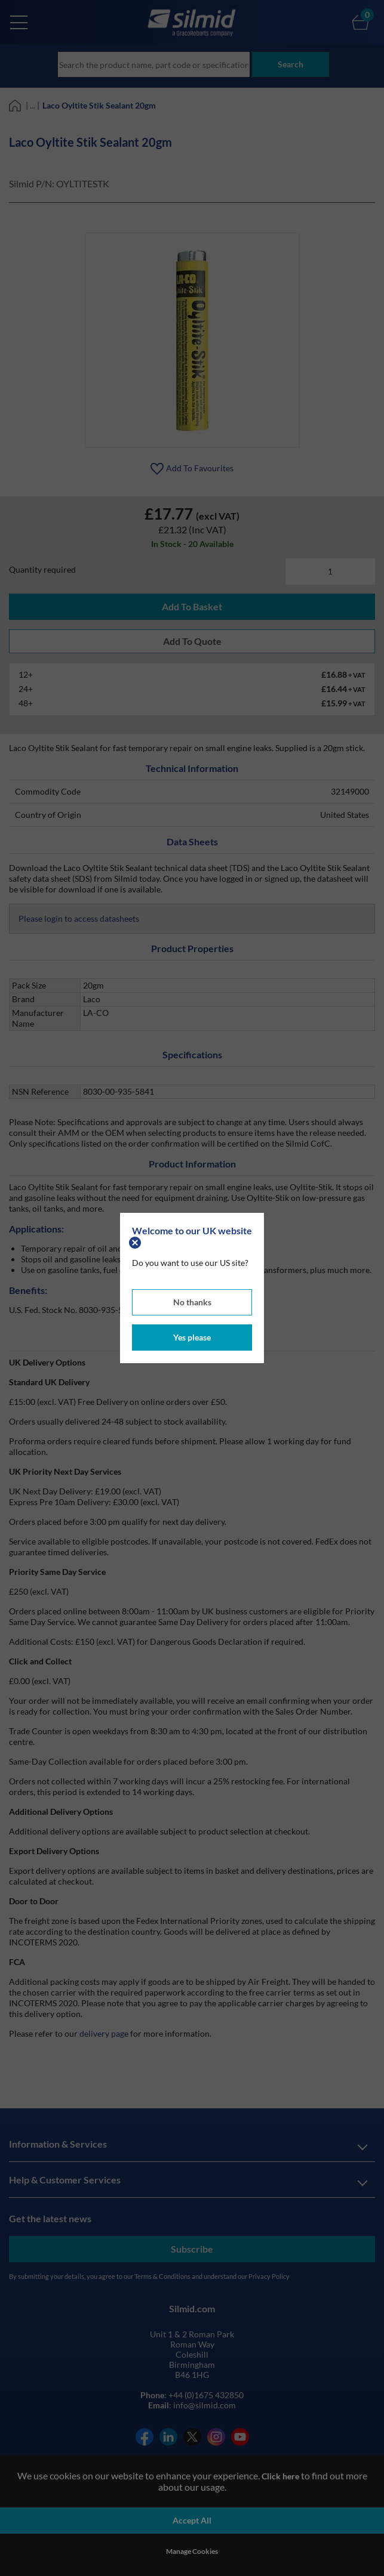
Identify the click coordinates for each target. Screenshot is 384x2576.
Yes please (192, 1337)
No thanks (192, 1302)
